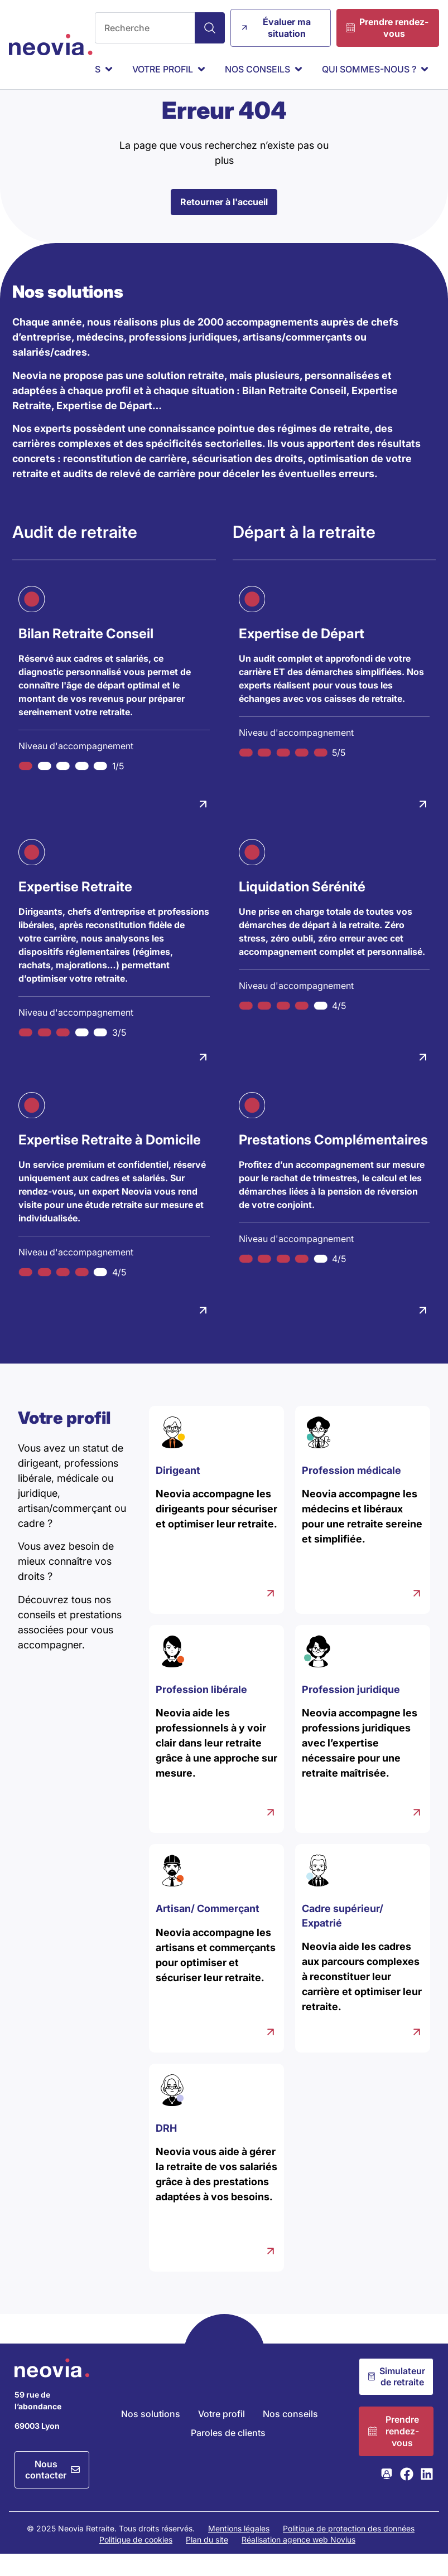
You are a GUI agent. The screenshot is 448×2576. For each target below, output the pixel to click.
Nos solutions (150, 2436)
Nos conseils (290, 2436)
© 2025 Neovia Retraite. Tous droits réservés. (111, 2550)
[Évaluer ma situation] (280, 28)
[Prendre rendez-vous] (387, 28)
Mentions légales (238, 2550)
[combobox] (145, 27)
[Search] (210, 27)
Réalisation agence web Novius (298, 2562)
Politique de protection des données (349, 2550)
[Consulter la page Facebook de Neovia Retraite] (406, 2496)
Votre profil (221, 2436)
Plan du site (207, 2562)
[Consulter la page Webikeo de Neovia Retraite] (386, 2496)
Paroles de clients (228, 2455)
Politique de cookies (135, 2562)
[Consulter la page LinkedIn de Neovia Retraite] (426, 2496)
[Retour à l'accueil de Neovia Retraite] (51, 44)
